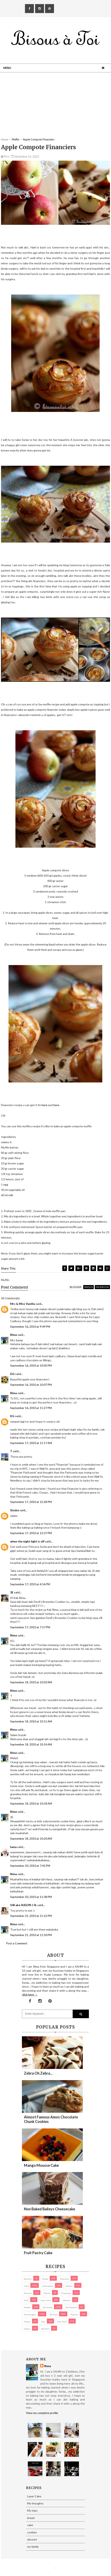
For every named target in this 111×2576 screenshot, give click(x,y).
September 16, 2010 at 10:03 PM (31, 1365)
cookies (69, 2286)
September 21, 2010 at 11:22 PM (31, 1915)
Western (45, 2329)
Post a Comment (16, 1943)
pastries (74, 2314)
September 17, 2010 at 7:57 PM (30, 1627)
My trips (53, 2314)
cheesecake (47, 2286)
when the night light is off (27, 1541)
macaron (67, 2300)
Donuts (47, 2293)
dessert (28, 2293)
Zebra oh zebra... (38, 2073)
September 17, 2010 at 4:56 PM (30, 1584)
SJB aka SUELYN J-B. (23, 1905)
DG (12, 1374)
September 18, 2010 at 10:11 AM (31, 1721)
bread (45, 2279)
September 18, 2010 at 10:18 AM (31, 1803)
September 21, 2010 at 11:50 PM (31, 1935)
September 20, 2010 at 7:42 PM (30, 1865)
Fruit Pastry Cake (38, 2253)
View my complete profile (42, 2413)
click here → (29, 1994)
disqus (88, 1287)
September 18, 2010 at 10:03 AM (31, 1682)
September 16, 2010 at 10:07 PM (31, 1384)
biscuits (28, 2279)
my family (47, 2307)
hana (13, 1847)
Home (4, 139)
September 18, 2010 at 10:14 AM (31, 1744)
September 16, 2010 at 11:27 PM (31, 1408)
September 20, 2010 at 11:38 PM (31, 1897)
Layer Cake (46, 2300)
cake (26, 2286)
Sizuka (14, 1510)
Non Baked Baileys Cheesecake (49, 2209)
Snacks (27, 2329)
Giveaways (66, 2293)
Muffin (27, 2307)
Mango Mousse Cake (41, 2165)
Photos (27, 2321)
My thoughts (30, 2314)
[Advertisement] (55, 109)
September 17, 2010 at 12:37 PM (31, 1533)
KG (12, 1416)
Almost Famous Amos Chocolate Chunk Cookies (51, 2119)
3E (11, 1592)
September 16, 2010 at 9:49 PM (30, 1326)
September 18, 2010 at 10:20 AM (31, 1838)
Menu (7, 68)
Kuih (26, 2300)
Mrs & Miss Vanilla (22, 1303)
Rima (13, 1334)
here (44, 1105)
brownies (64, 2279)
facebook (102, 1287)
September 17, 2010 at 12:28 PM (31, 1502)
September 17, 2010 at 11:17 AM (31, 1443)
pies (43, 2321)
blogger (75, 1287)
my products (71, 2307)
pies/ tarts (62, 2321)
